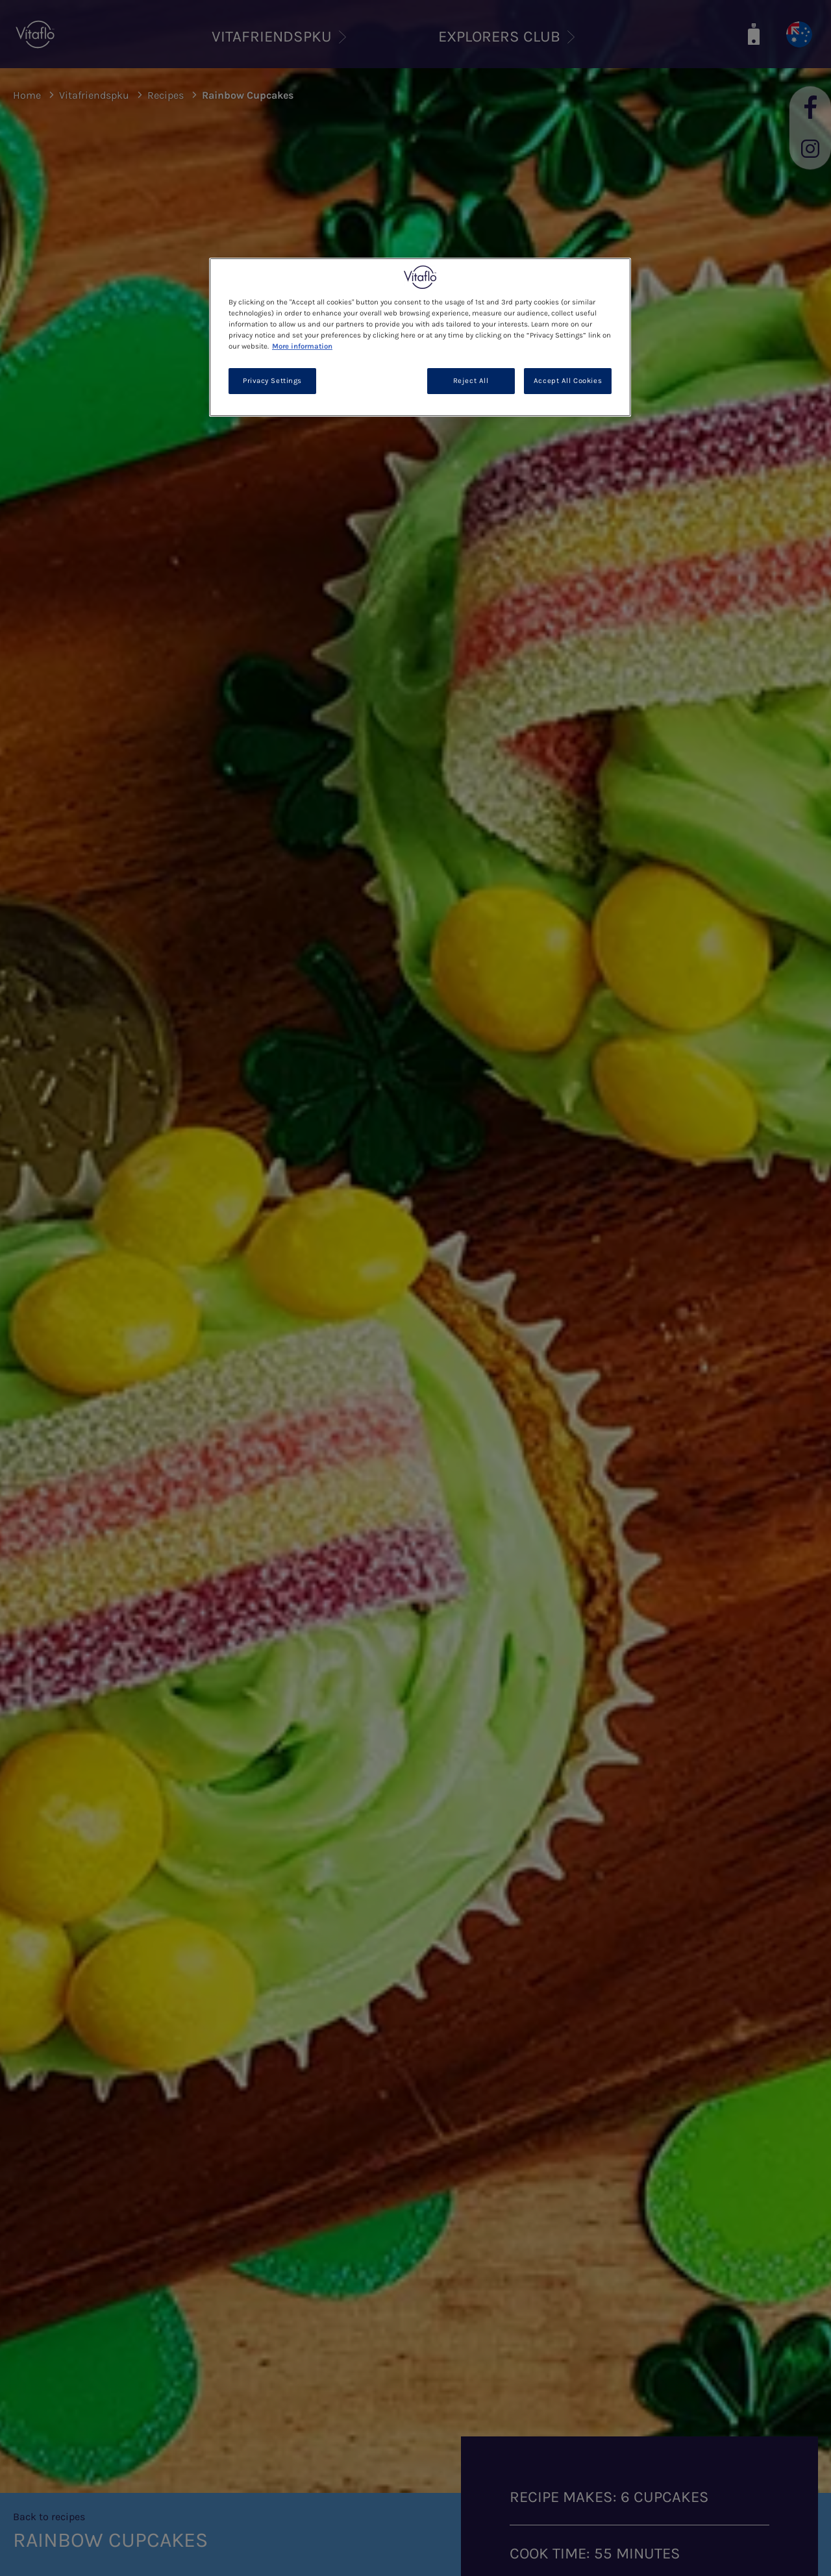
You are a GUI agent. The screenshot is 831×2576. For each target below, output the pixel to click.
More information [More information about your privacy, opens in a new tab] (302, 346)
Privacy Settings (272, 381)
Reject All (471, 381)
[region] (420, 337)
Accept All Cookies (568, 381)
